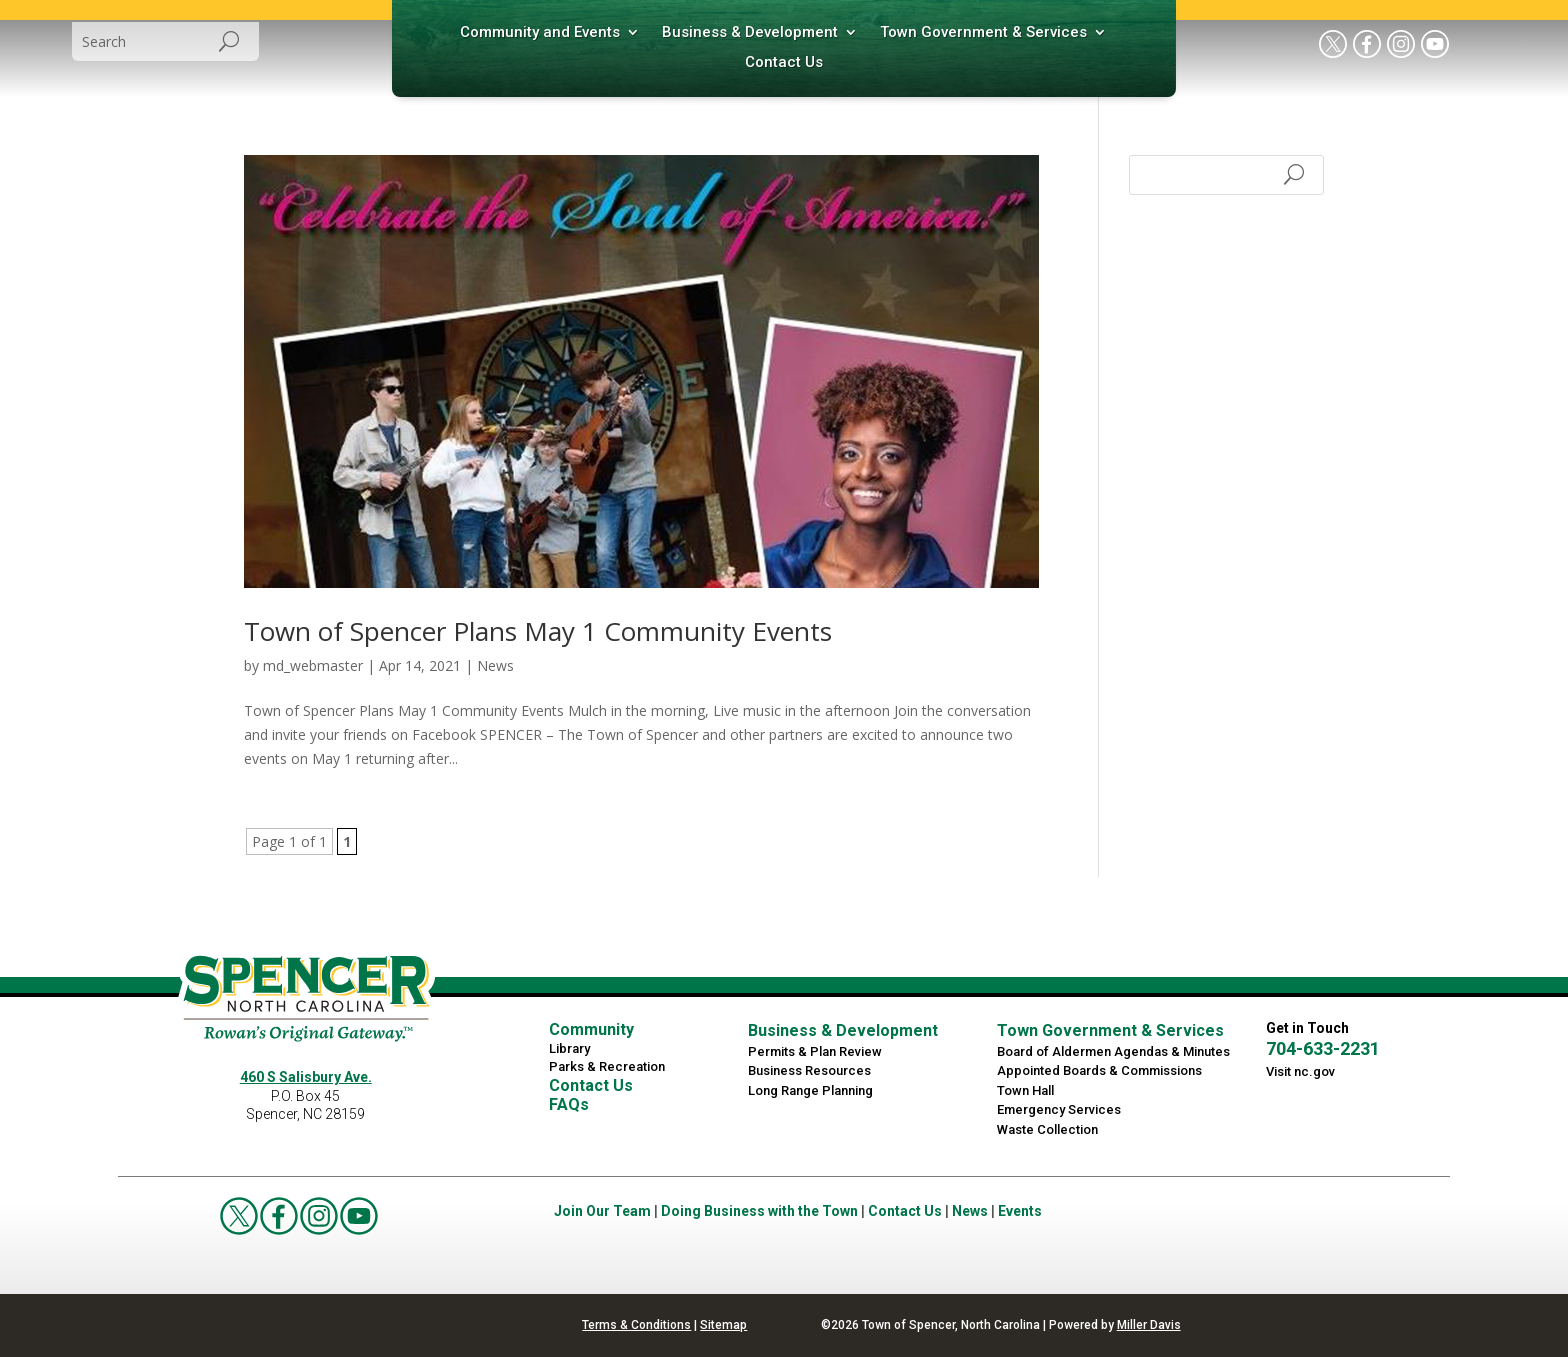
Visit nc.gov (1300, 1071)
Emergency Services (1059, 1109)
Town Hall (1025, 1090)
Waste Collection (1047, 1129)
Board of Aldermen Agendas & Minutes (1113, 1051)
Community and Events (540, 33)
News (495, 665)
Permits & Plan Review (815, 1051)
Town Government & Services (983, 33)
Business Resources (809, 1070)
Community (591, 1029)
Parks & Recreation (607, 1066)
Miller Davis (1149, 1325)
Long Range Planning (810, 1090)
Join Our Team (602, 1211)
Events (1020, 1211)
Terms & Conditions (636, 1325)
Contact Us (784, 63)
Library (569, 1048)
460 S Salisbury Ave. (306, 1077)
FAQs (569, 1104)
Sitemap (723, 1325)
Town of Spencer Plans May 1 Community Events (538, 631)
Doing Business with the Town (759, 1211)
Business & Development (750, 33)
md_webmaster (313, 665)
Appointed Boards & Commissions (1099, 1070)
